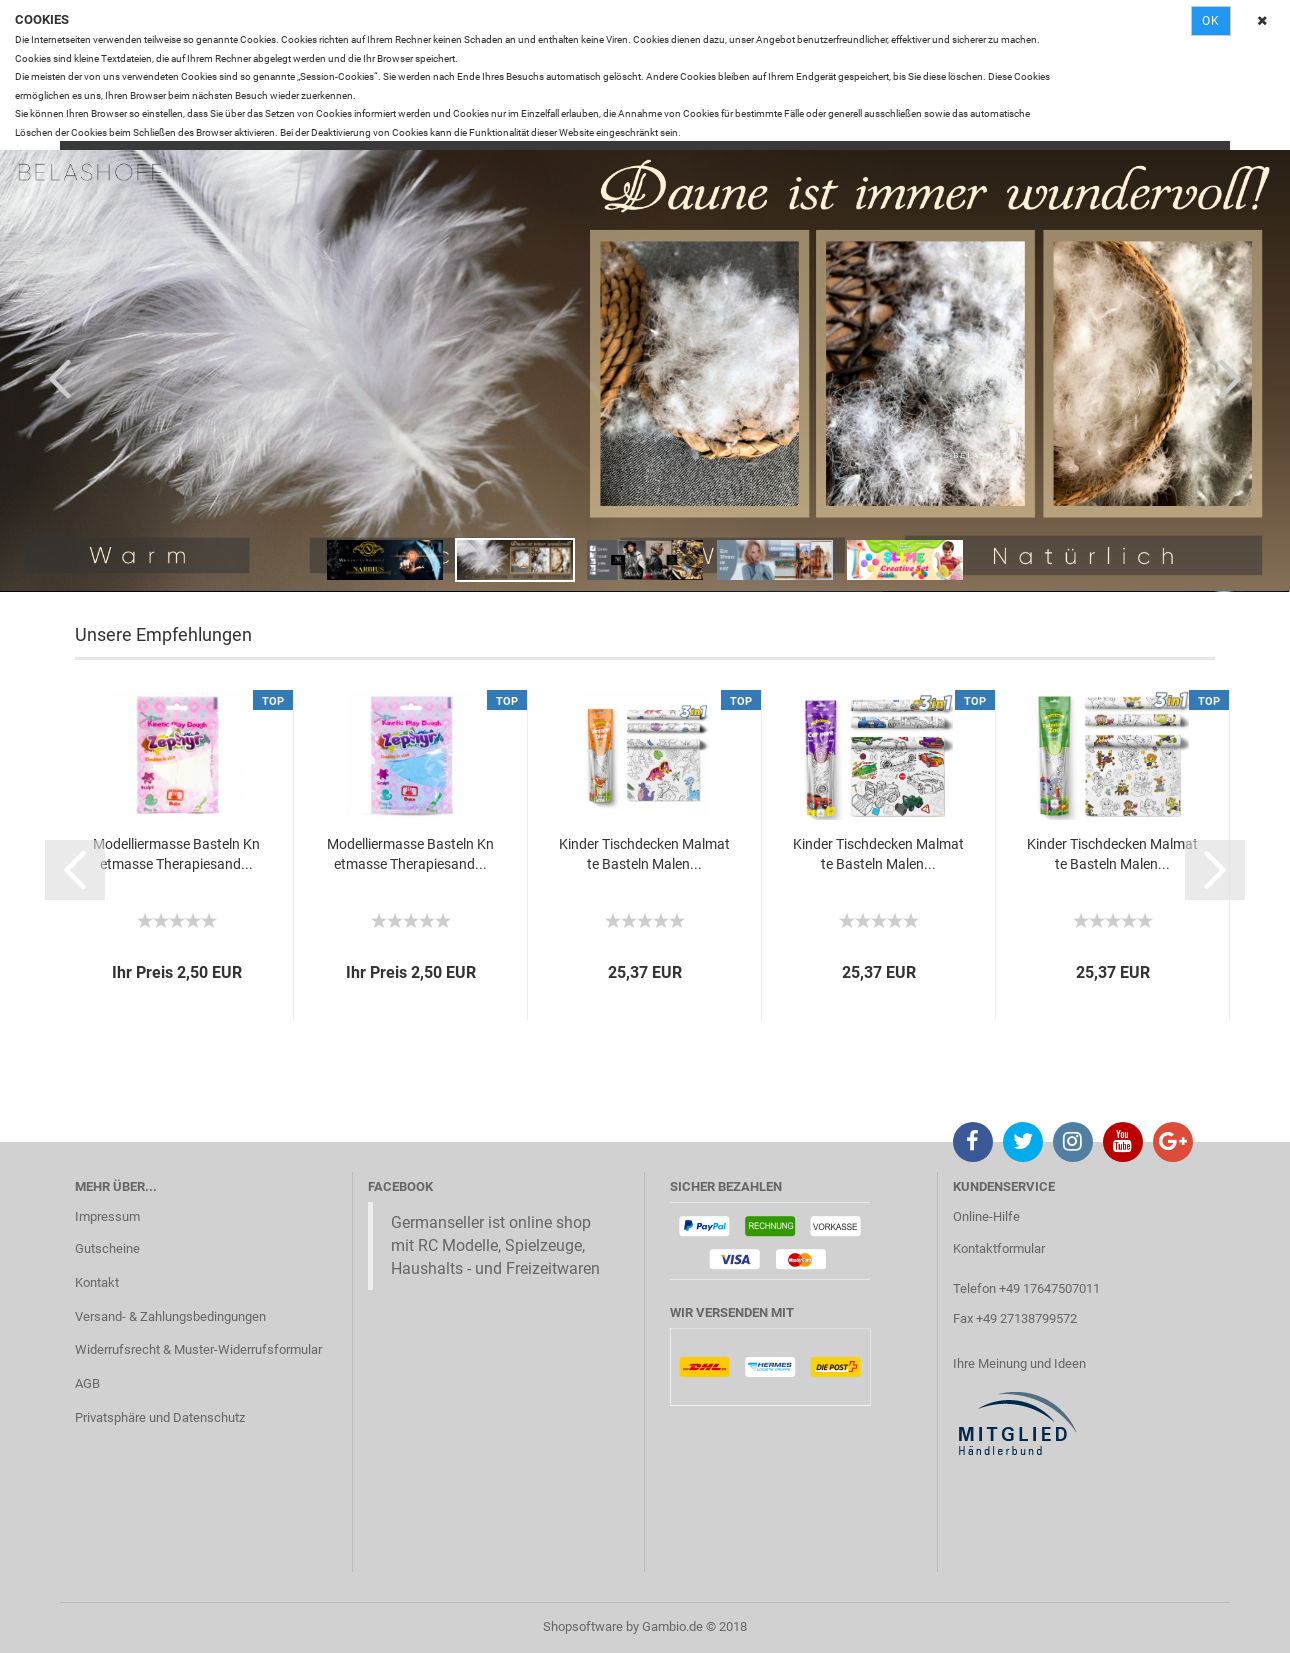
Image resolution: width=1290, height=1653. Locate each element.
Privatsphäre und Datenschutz (160, 1417)
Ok (1211, 21)
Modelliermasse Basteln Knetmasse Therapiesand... (176, 854)
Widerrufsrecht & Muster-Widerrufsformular (198, 1349)
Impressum (107, 1216)
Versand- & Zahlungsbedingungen (170, 1316)
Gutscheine (107, 1248)
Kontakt (97, 1282)
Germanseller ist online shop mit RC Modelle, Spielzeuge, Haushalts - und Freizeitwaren (495, 1245)
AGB (87, 1383)
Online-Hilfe (986, 1216)
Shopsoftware (583, 1626)
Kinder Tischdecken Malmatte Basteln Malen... (644, 854)
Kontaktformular (999, 1248)
